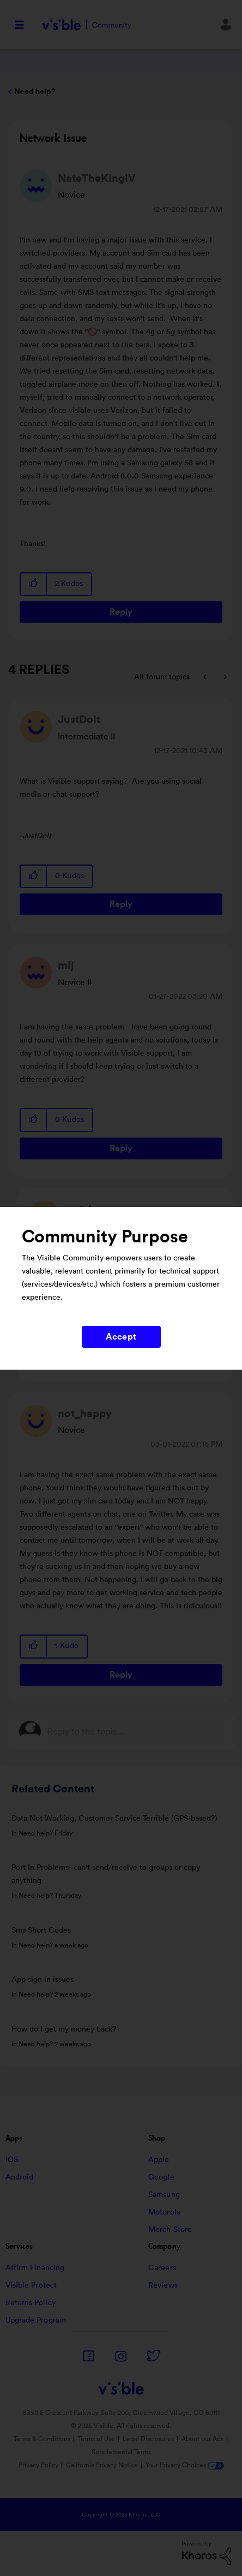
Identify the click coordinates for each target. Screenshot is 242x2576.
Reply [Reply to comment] (121, 904)
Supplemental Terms (121, 2452)
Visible (86, 25)
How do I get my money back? (63, 2029)
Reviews (163, 2285)
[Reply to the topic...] (135, 1732)
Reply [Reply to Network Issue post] (121, 612)
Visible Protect (31, 2285)
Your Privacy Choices (185, 2465)
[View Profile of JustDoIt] (79, 719)
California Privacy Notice (103, 2465)
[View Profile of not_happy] (85, 1413)
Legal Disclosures (148, 2439)
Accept (121, 1337)
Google (161, 2177)
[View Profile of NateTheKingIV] (97, 178)
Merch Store (170, 2230)
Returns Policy (30, 2303)
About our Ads (202, 2439)
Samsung (164, 2195)
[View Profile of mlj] (66, 965)
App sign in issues (42, 1979)
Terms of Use (96, 2439)
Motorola (164, 2212)
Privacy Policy (38, 2465)
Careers (162, 2268)
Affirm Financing (35, 2268)
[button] (34, 584)
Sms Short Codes (41, 1930)
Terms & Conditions (42, 2439)
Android (19, 2177)
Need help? (34, 92)
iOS (11, 2160)
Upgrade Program (35, 2320)
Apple (159, 2160)
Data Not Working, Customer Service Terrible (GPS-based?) (114, 1818)
